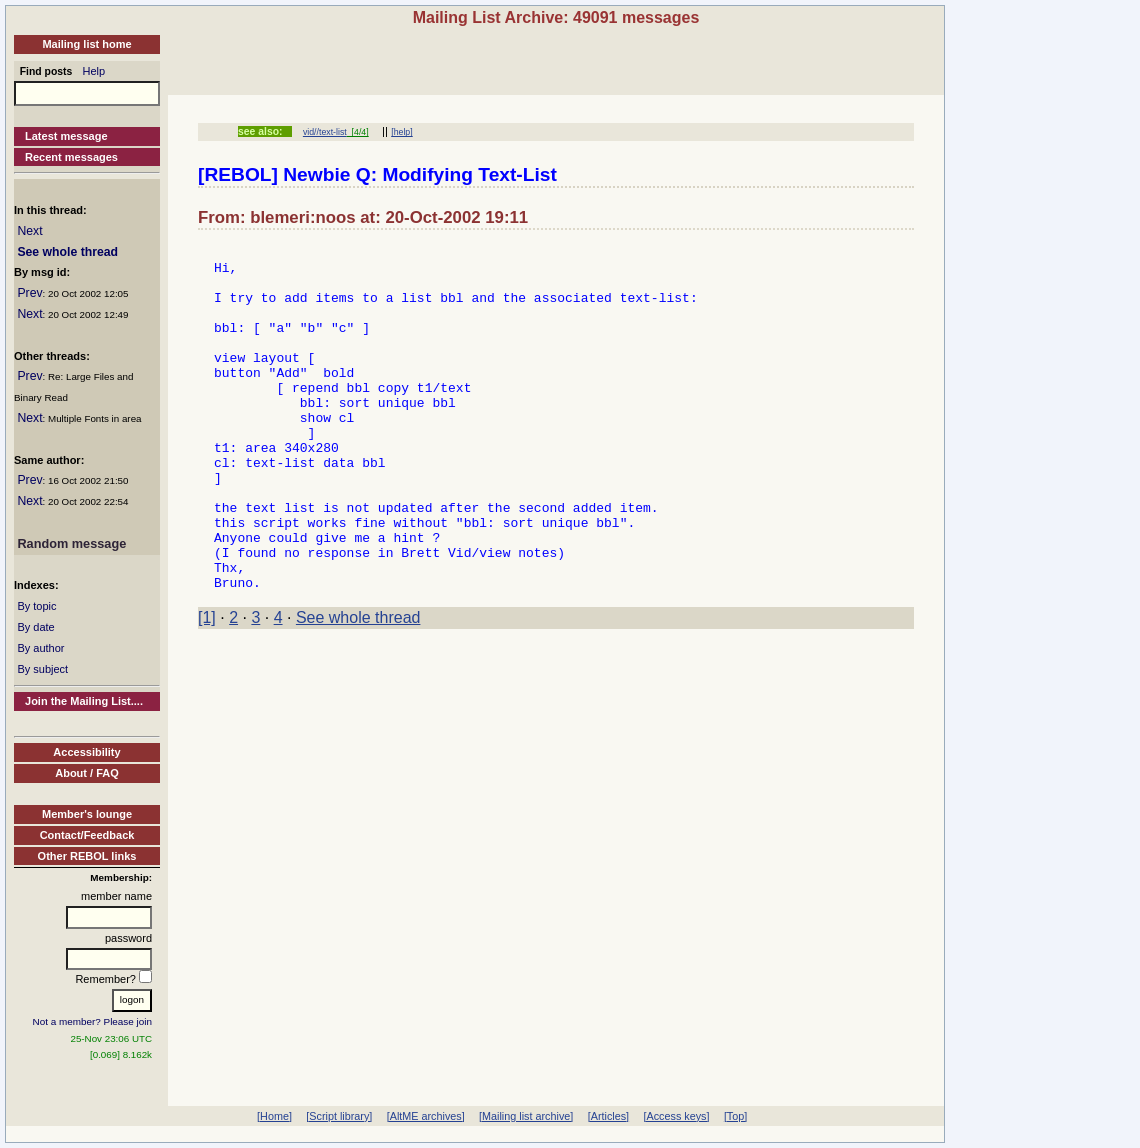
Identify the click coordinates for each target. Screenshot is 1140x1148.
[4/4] (358, 132)
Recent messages (71, 157)
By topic (36, 606)
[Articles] (608, 1116)
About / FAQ (87, 773)
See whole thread (67, 252)
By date (35, 627)
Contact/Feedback (87, 835)
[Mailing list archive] (526, 1116)
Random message (71, 543)
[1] (207, 686)
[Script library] (339, 1116)
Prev (29, 293)
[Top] (735, 1116)
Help (94, 71)
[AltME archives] (426, 1116)
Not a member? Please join (93, 1021)
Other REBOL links (87, 856)
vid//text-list (325, 132)
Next (29, 231)
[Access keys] (676, 1116)
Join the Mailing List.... (84, 701)
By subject (42, 669)
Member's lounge (87, 814)
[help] (401, 132)
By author (40, 648)
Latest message (66, 136)
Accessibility (86, 752)
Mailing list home (86, 44)
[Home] (274, 1116)
